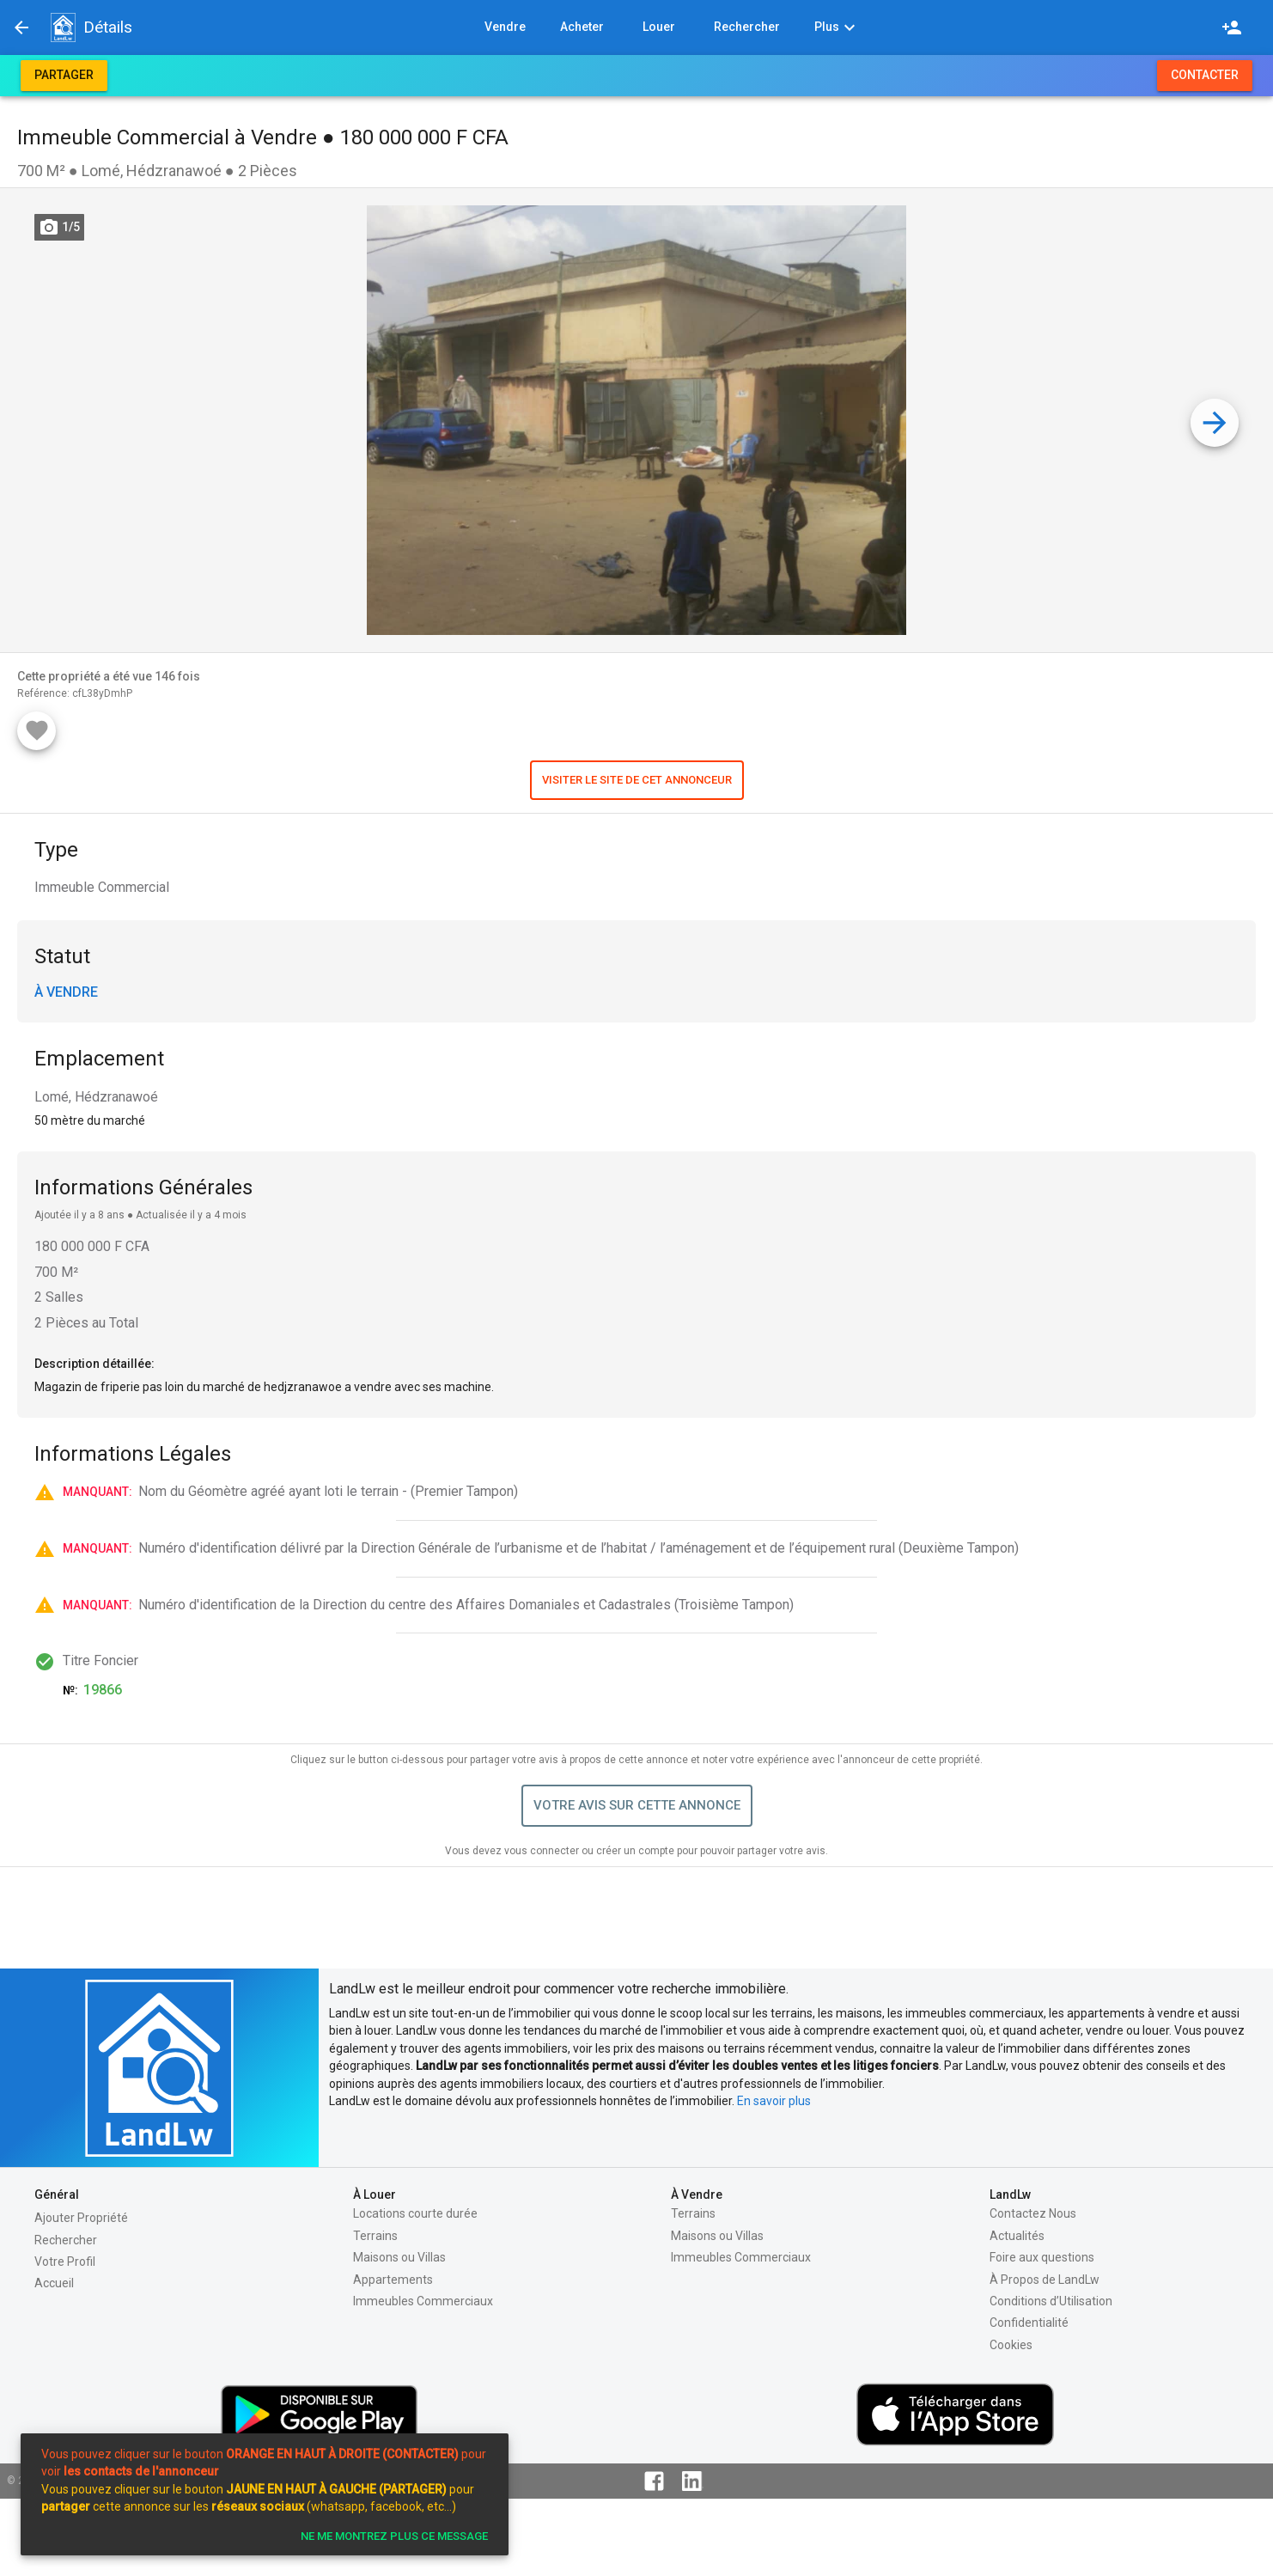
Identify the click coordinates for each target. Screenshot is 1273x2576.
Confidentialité (1029, 2322)
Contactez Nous (1033, 2213)
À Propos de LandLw (1044, 2279)
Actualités (1017, 2236)
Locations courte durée (415, 2213)
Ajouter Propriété (81, 2218)
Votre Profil (64, 2261)
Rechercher (65, 2240)
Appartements (393, 2279)
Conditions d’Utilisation (1051, 2301)
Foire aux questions (1042, 2257)
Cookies (1011, 2345)
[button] (62, 27)
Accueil (54, 2283)
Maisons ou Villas (399, 2257)
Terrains (375, 2236)
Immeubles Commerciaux (423, 2301)
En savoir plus (774, 2101)
